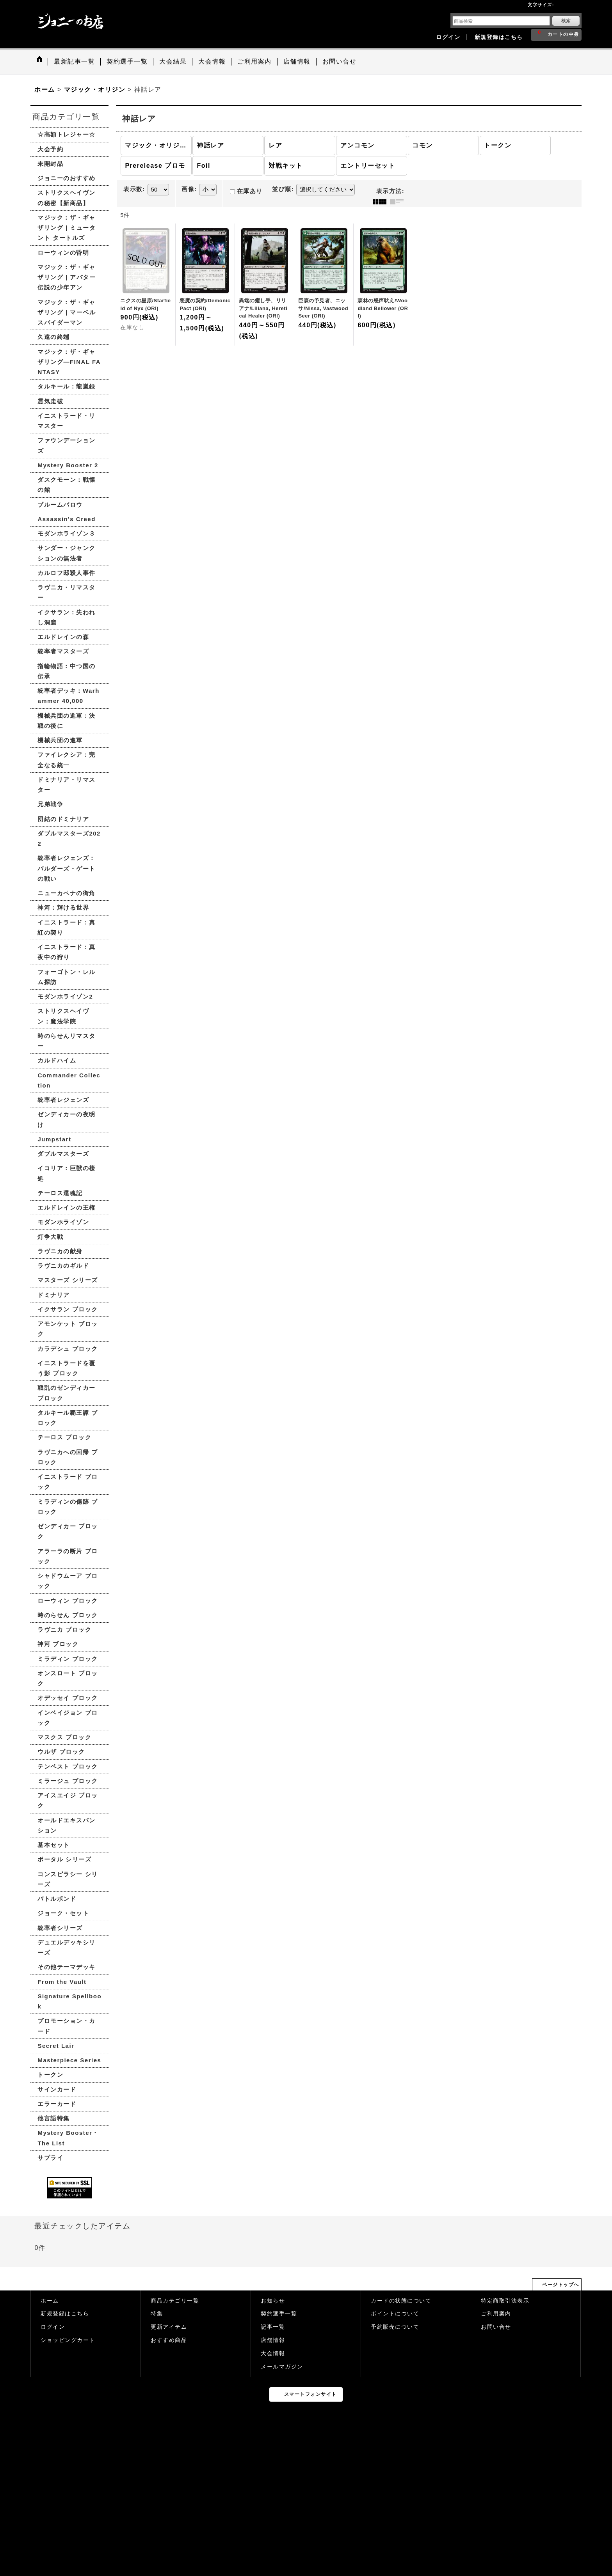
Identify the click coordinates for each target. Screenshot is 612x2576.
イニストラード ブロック (67, 1481)
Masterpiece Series (69, 2060)
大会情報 (273, 2353)
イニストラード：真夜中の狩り (66, 952)
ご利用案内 (496, 2314)
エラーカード (56, 2104)
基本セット (53, 1845)
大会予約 (50, 149)
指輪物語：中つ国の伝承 (66, 671)
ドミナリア (53, 1295)
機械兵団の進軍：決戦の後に (66, 720)
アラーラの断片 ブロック (67, 1556)
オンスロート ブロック (67, 1678)
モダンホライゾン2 (65, 996)
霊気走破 (50, 401)
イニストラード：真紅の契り (66, 927)
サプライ (50, 2157)
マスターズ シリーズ (67, 1280)
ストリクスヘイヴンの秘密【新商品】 (66, 197)
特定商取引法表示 (505, 2301)
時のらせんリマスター (66, 1041)
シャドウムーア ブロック (67, 1580)
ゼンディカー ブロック (67, 1531)
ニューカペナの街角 (66, 893)
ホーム (50, 2301)
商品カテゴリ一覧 (175, 2301)
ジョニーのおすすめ (66, 178)
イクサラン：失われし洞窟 (66, 617)
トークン (50, 2074)
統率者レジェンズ (63, 1099)
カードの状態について (401, 2301)
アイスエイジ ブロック (67, 1800)
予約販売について (395, 2327)
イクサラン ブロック (67, 1309)
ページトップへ (560, 2284)
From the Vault (61, 1981)
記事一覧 (273, 2327)
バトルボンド (56, 1898)
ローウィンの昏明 (63, 252)
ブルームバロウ (60, 504)
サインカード (56, 2089)
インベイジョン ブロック (67, 1717)
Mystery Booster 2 (67, 465)
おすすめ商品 (169, 2340)
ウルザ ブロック (61, 1751)
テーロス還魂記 (60, 1193)
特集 (157, 2314)
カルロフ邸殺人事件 (66, 572)
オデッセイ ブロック (67, 1697)
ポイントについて (395, 2314)
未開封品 (50, 163)
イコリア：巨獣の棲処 (66, 1173)
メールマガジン (282, 2367)
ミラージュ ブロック (67, 1781)
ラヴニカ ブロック (64, 1629)
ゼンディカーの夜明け (66, 1119)
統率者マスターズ (63, 651)
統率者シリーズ (60, 1928)
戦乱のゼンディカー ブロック (66, 1392)
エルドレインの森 (63, 636)
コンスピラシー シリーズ (67, 1879)
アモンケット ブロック (67, 1328)
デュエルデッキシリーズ (66, 1947)
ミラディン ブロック (67, 1658)
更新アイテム (169, 2327)
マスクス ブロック (64, 1737)
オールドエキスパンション (66, 1825)
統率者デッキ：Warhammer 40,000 (68, 695)
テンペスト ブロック (67, 1766)
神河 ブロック (57, 1644)
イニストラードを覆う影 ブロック (66, 1368)
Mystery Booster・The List (68, 2137)
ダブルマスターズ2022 (69, 838)
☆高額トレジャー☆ (66, 134)
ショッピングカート (68, 2340)
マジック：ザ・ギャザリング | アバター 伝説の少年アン (66, 277)
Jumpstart (54, 1139)
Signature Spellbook (69, 2001)
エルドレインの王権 (66, 1207)
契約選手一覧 (279, 2314)
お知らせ (273, 2301)
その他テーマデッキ (66, 1967)
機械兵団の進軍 (60, 740)
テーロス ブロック (64, 1437)
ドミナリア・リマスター (66, 784)
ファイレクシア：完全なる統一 (66, 759)
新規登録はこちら (499, 37)
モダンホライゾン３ (66, 533)
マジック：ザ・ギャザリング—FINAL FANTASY (69, 362)
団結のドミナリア (63, 819)
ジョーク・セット (63, 1913)
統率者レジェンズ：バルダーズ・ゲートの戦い (66, 868)
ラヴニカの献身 (60, 1251)
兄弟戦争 (50, 804)
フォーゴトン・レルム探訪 (66, 977)
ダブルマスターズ (63, 1153)
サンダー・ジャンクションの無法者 (66, 553)
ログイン (448, 37)
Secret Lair (55, 2045)
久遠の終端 (53, 337)
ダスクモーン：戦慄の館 (66, 484)
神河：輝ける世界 (63, 907)
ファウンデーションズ (66, 445)
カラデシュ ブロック (67, 1348)
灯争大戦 (50, 1236)
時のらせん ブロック (67, 1615)
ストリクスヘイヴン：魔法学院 (63, 1016)
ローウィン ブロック (67, 1600)
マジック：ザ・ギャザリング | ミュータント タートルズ (66, 227)
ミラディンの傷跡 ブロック (67, 1506)
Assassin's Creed (66, 519)
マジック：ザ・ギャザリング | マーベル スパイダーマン (66, 312)
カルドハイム (56, 1060)
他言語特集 (53, 2118)
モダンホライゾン (63, 1222)
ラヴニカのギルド (63, 1265)
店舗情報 (273, 2340)
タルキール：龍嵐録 (66, 386)
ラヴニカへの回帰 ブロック (67, 1457)
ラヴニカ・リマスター (66, 592)
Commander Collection (68, 1080)
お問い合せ (496, 2327)
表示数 (134, 189)
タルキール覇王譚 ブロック (67, 1417)
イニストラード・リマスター (66, 420)
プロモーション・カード (66, 2025)
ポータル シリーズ (64, 1859)
